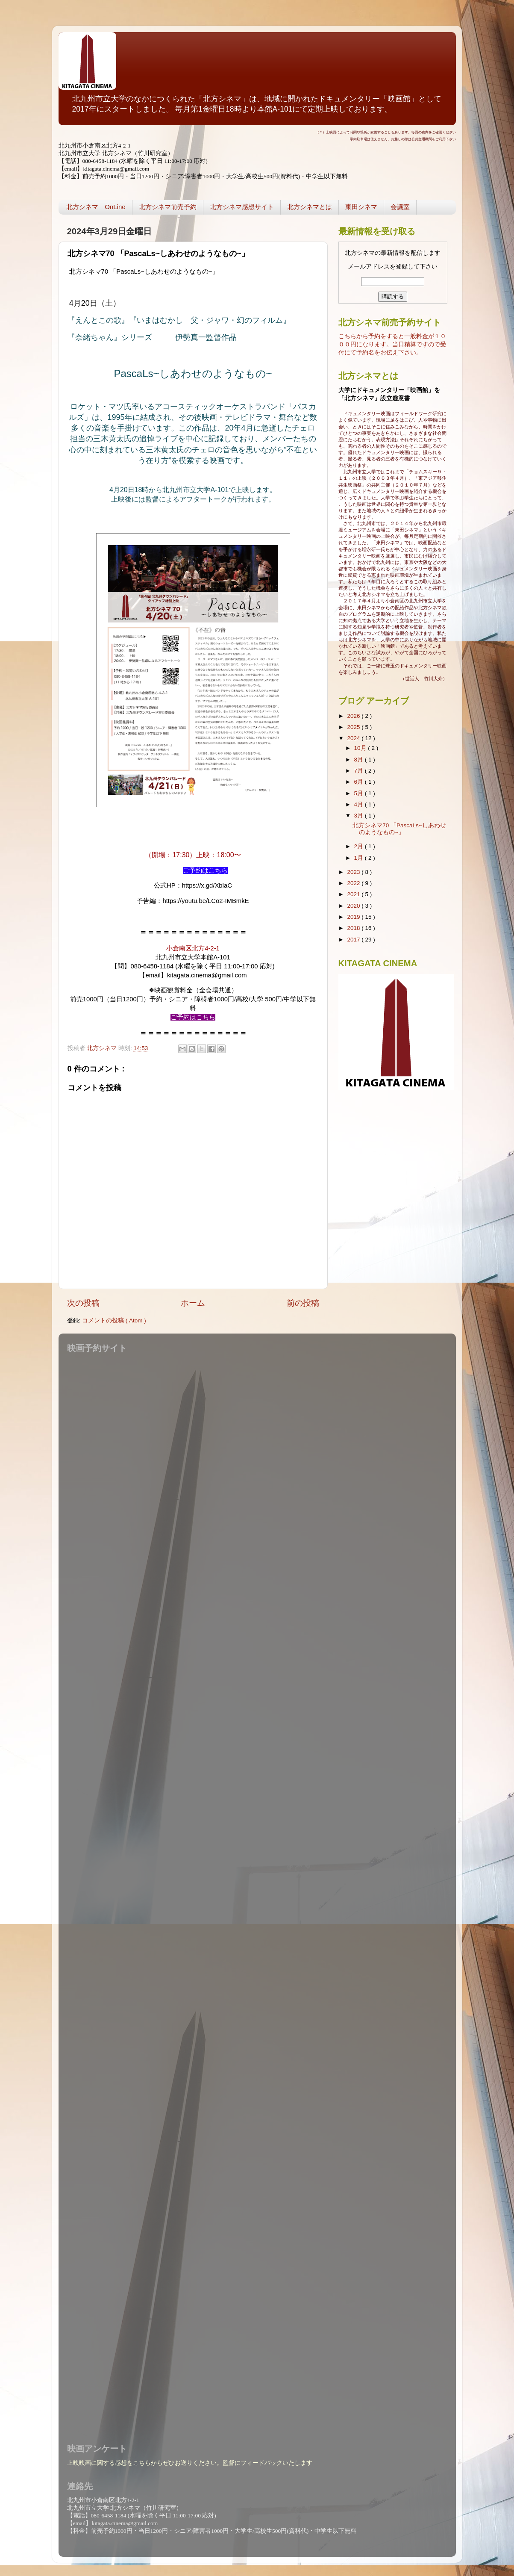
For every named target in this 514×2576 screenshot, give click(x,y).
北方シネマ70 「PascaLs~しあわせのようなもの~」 (399, 828)
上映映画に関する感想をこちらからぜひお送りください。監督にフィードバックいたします (189, 2463)
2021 (354, 894)
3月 (359, 815)
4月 (359, 804)
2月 (359, 846)
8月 (359, 759)
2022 (354, 883)
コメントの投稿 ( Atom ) (114, 1320)
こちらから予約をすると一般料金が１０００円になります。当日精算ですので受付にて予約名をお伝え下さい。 (392, 344)
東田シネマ (361, 206)
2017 (354, 939)
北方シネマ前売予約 (168, 206)
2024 (354, 738)
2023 (354, 872)
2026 (354, 716)
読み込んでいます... (255, 1893)
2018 (354, 928)
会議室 (400, 206)
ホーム (193, 1302)
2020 (354, 906)
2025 (354, 727)
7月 (359, 770)
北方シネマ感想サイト (242, 206)
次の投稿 (83, 1302)
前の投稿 (303, 1302)
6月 (359, 782)
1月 (359, 858)
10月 (361, 748)
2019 (354, 917)
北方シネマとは (309, 206)
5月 (359, 793)
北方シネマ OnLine (95, 206)
